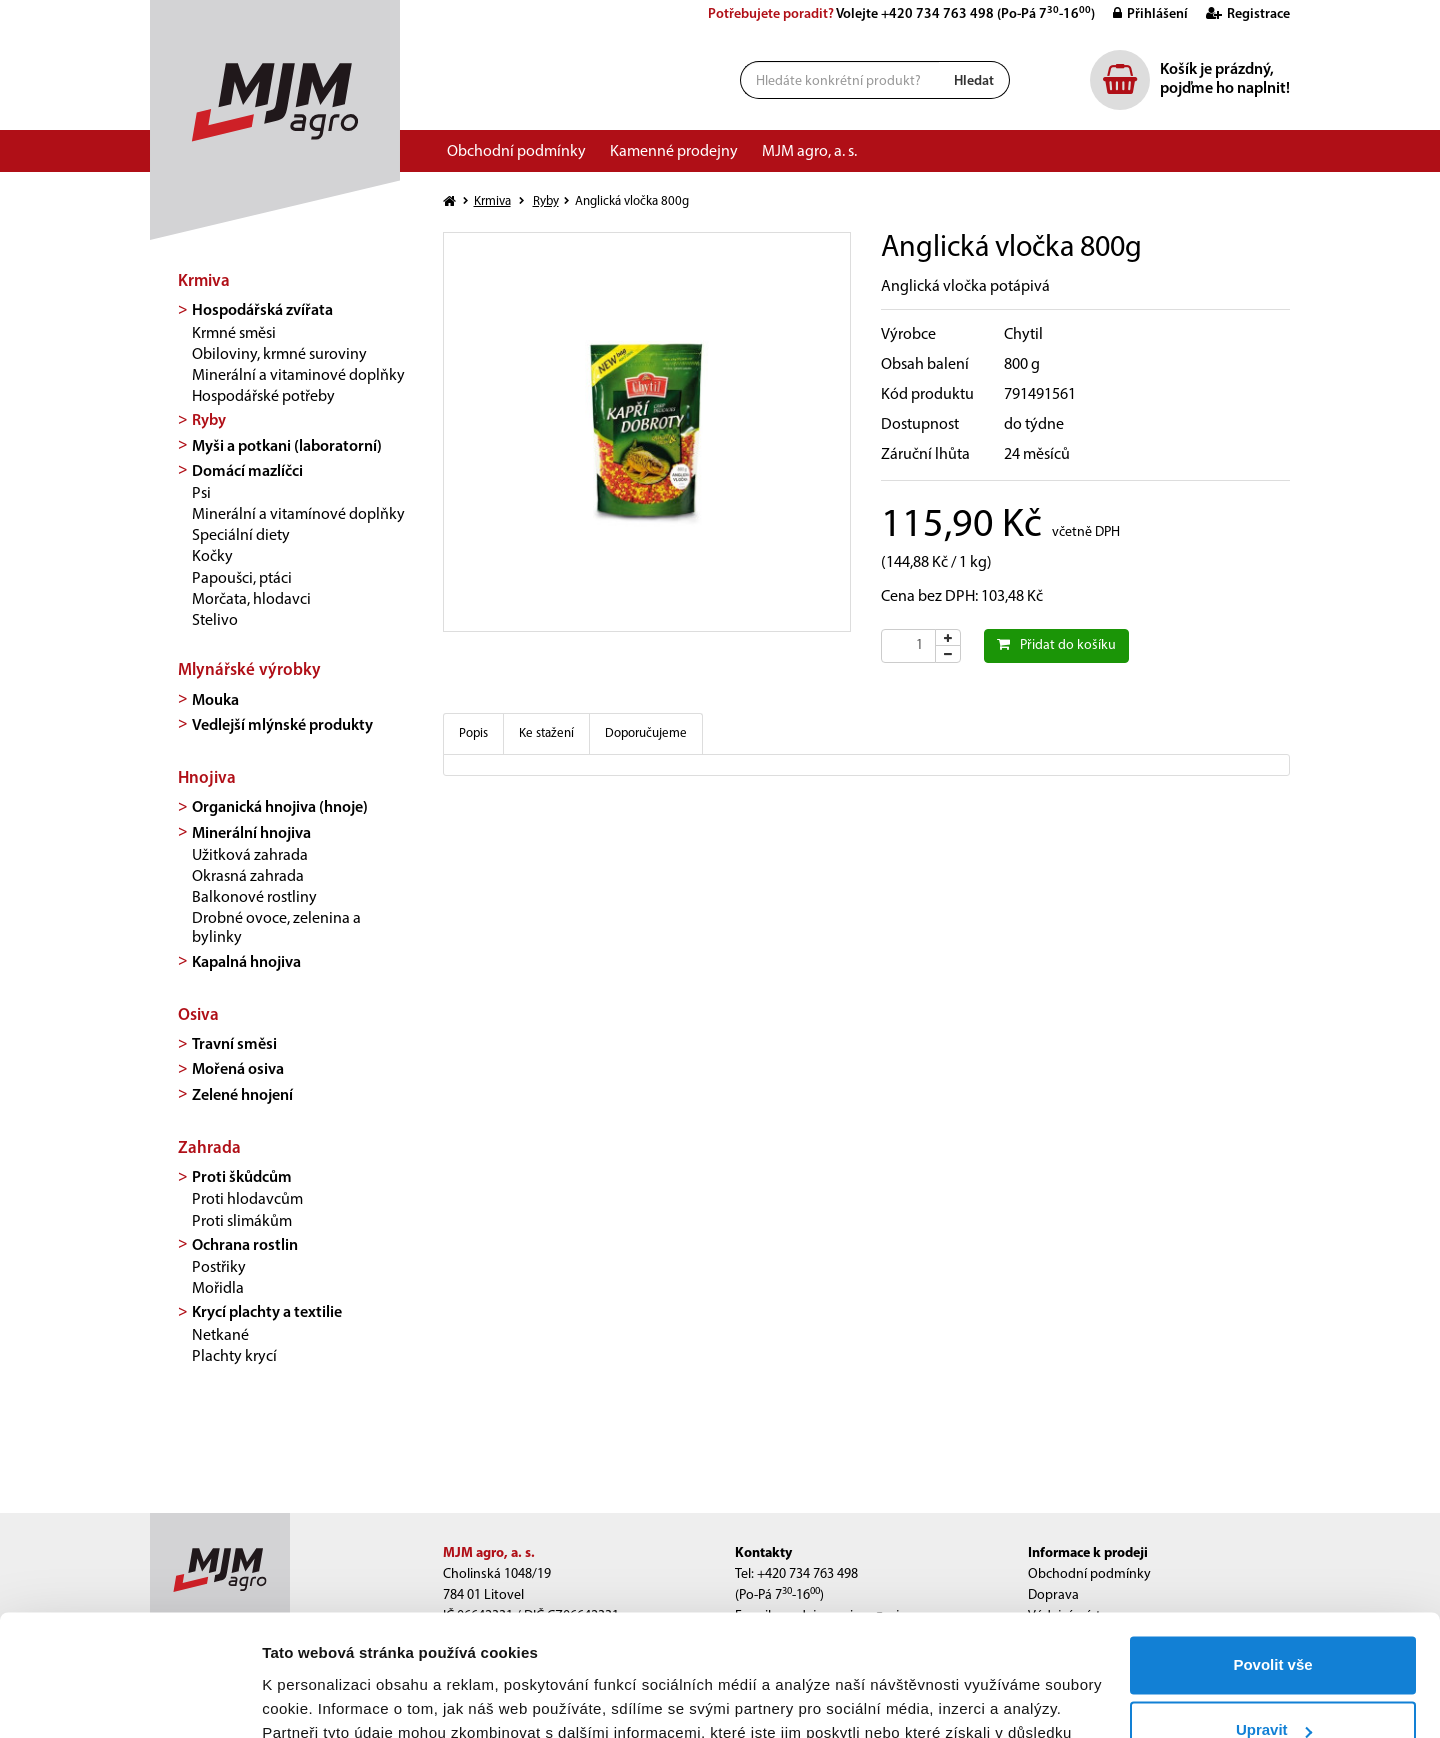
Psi (201, 494)
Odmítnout (1273, 1682)
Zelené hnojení (242, 1096)
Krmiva (204, 281)
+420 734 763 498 (937, 14)
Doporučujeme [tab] (646, 733)
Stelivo (215, 621)
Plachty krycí (234, 1357)
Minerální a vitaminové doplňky (298, 376)
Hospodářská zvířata (262, 311)
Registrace (1240, 14)
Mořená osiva (238, 1070)
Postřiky (219, 1268)
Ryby (209, 421)
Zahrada (209, 1148)
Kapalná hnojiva (246, 963)
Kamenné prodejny (674, 152)
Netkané (220, 1336)
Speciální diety (241, 536)
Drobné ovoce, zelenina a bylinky (276, 928)
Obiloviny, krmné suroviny (279, 355)
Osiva (198, 1015)
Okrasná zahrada (248, 877)
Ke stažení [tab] (546, 733)
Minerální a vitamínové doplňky (298, 515)
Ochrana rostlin (245, 1246)
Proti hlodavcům (247, 1200)
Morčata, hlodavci (251, 600)
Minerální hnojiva (251, 834)
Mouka (215, 701)
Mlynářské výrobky (249, 670)
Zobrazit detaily (318, 1698)
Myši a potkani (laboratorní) (287, 447)
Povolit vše (1272, 1551)
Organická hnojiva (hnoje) (280, 808)
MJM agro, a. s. (809, 152)
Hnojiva (207, 778)
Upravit (1274, 1616)
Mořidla (218, 1289)
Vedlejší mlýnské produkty (282, 726)
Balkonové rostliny (254, 898)
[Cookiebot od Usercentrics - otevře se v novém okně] (129, 1699)
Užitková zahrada (250, 856)
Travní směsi (234, 1045)
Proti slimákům (242, 1222)
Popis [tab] (473, 733)
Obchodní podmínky (516, 152)
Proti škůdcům (242, 1178)
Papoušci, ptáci (242, 579)
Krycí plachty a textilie (267, 1313)
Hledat (974, 81)
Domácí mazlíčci (247, 472)
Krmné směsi (234, 334)
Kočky (212, 557)
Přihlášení (1143, 14)
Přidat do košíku (1056, 645)
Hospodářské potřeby (263, 397)
